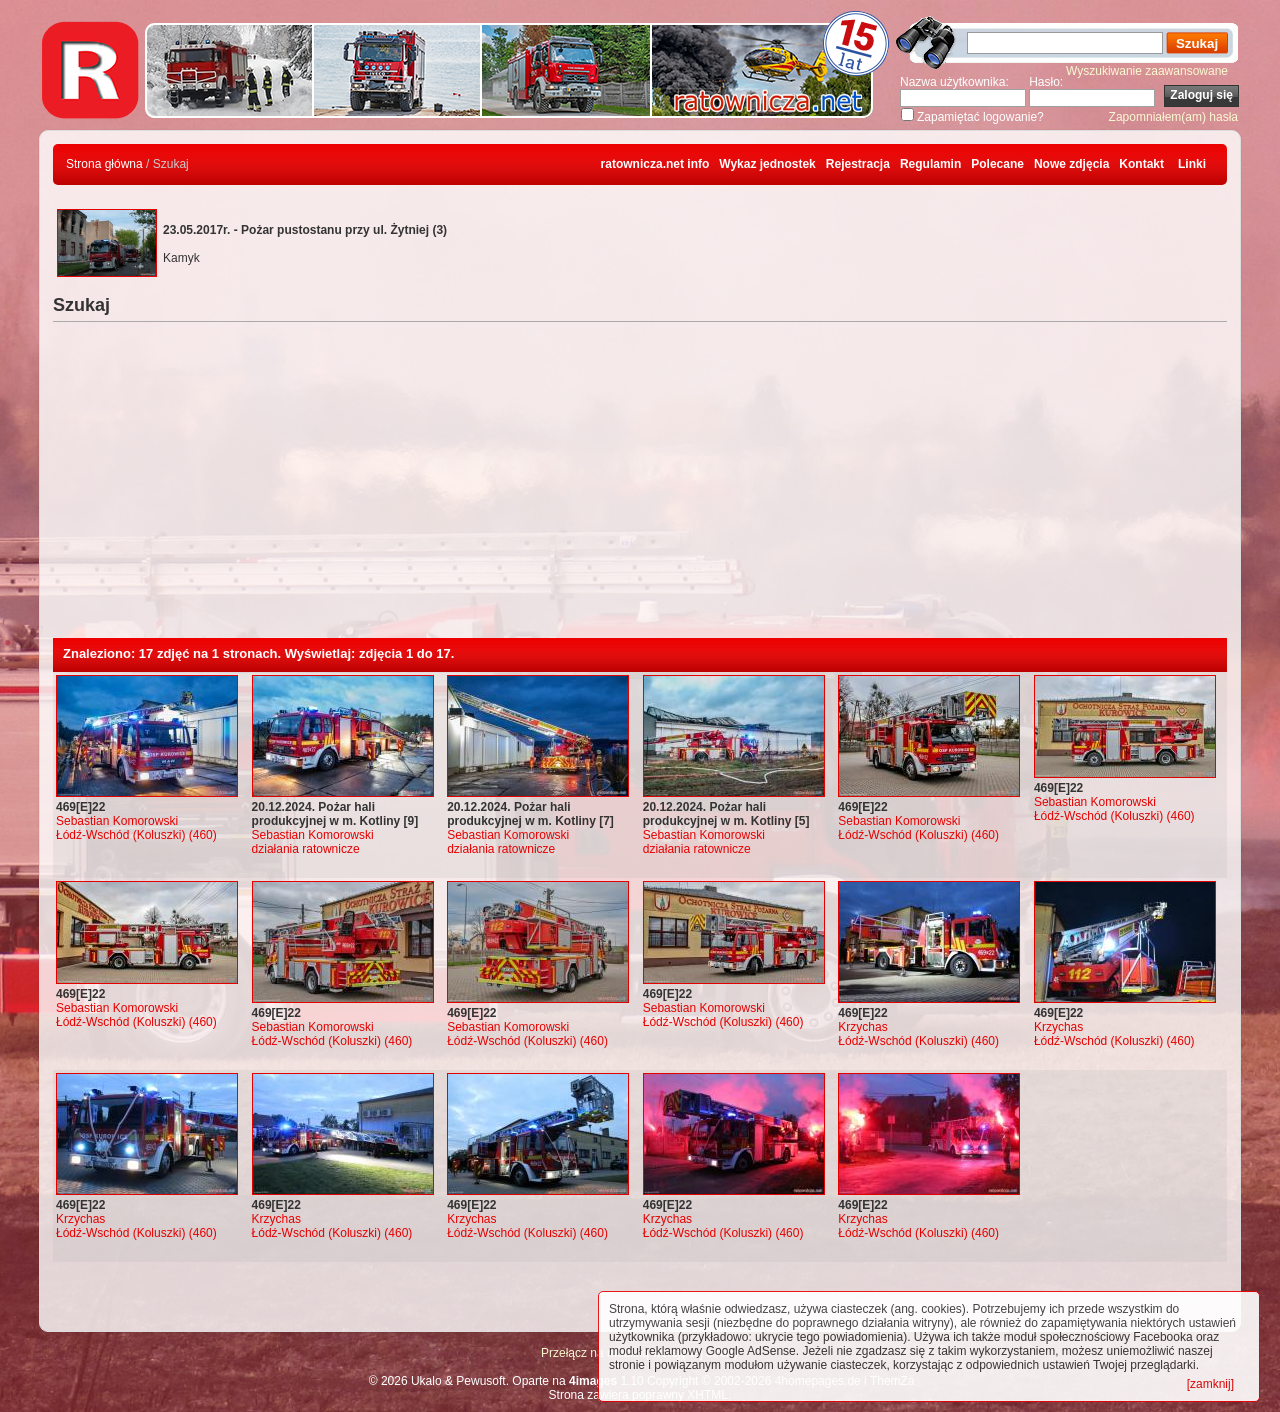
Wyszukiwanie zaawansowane (1147, 71)
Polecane (997, 164)
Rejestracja (858, 164)
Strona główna (104, 164)
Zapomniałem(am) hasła (1173, 117)
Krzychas (862, 1027)
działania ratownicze (306, 849)
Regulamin (930, 164)
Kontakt (1141, 164)
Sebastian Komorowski (117, 821)
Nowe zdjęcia (1071, 164)
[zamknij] (1210, 1384)
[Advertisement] (640, 488)
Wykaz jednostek (767, 164)
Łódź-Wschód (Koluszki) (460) (136, 835)
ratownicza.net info (655, 164)
